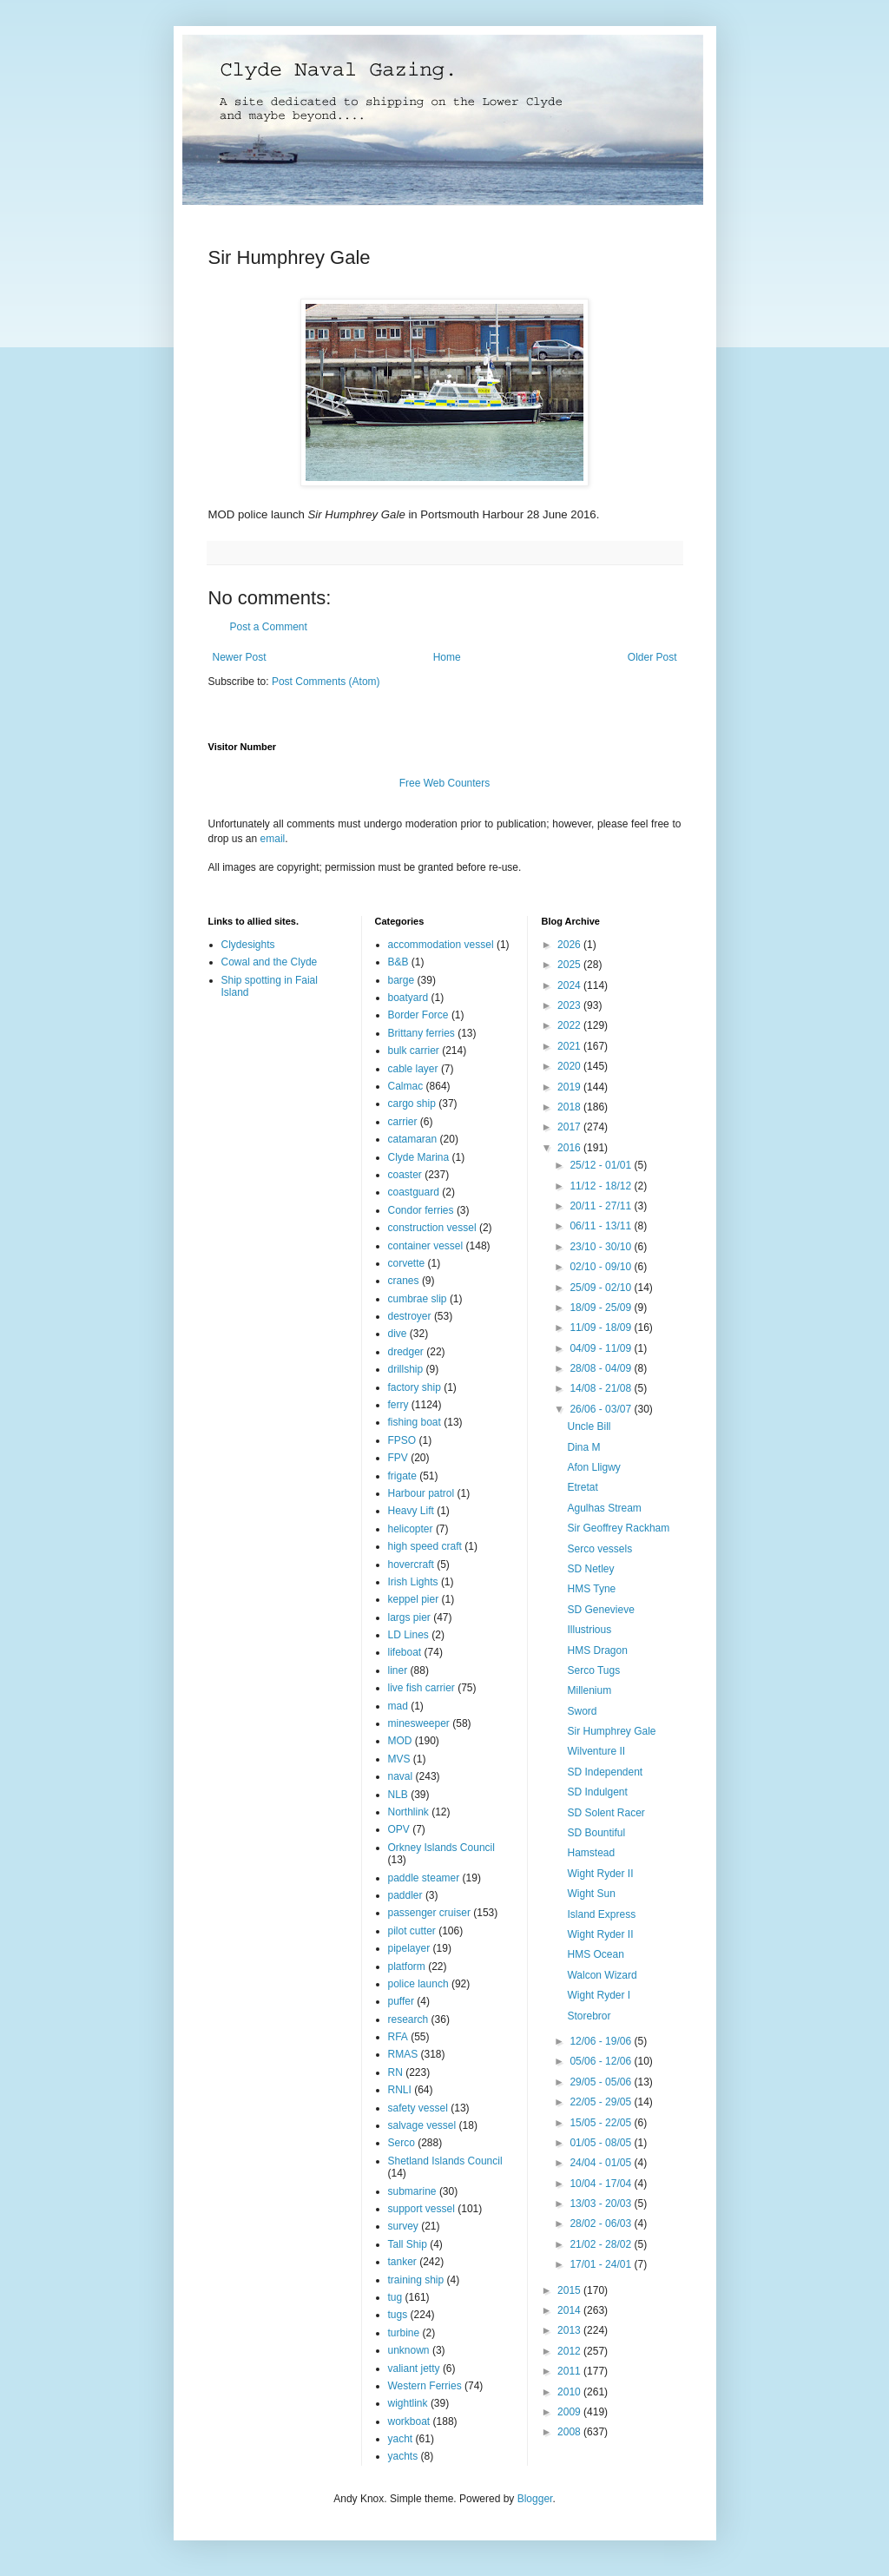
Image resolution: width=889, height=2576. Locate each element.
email (273, 839)
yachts (403, 2456)
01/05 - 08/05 (602, 2143)
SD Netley (590, 1569)
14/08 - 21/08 (602, 1388)
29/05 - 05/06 (602, 2082)
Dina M (583, 1447)
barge (401, 980)
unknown (409, 2350)
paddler (405, 1895)
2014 (570, 2310)
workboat (409, 2421)
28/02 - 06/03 (602, 2223)
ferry (398, 1405)
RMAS (403, 2054)
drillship (406, 1369)
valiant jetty (414, 2368)
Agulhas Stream (604, 1508)
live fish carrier (421, 1688)
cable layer (413, 1069)
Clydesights (248, 945)
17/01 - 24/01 (602, 2264)
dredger (406, 1352)
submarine (412, 2191)
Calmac (406, 1086)
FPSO (402, 1440)
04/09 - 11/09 (602, 1348)
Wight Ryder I (598, 1995)
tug (395, 2297)
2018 (570, 1107)
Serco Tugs (593, 1670)
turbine (404, 2333)
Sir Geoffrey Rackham (618, 1528)
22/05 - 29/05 (602, 2102)
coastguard (413, 1192)
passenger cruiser (429, 1913)
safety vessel (418, 2108)
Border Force (418, 1015)
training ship (416, 2280)
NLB (398, 1795)
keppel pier (413, 1599)
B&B (398, 962)
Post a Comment (268, 627)
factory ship (414, 1387)
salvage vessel (422, 2125)
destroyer (409, 1316)
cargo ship (412, 1103)
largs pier (409, 1617)
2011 (570, 2371)
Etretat (582, 1487)
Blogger (535, 2499)
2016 (570, 1148)
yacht (400, 2439)
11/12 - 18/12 (602, 1186)
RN (395, 2072)
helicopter (410, 1529)
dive (397, 1334)
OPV (399, 1829)
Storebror (588, 2016)
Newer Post (240, 657)
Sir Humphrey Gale (611, 1731)
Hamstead (591, 1853)
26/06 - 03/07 (602, 1409)
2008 (570, 2432)
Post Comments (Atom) (326, 681)
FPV (398, 1458)
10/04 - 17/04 (602, 2183)
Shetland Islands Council (445, 2161)
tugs (398, 2315)
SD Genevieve (600, 1610)
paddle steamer (424, 1878)
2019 (570, 1087)
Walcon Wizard (601, 1975)
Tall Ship (407, 2244)
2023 (570, 1005)
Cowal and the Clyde (269, 962)
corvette (406, 1263)
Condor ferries (421, 1210)
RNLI (400, 2090)
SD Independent (604, 1772)
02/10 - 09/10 (602, 1267)
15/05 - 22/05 (602, 2123)
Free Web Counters (445, 783)
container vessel (426, 1246)
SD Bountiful (596, 1833)
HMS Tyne (591, 1589)
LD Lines (408, 1635)
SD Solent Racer (605, 1813)
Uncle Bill (588, 1426)
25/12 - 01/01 (602, 1165)
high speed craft (425, 1546)
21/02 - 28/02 (602, 2244)
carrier (403, 1122)
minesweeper (419, 1723)
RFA (398, 2037)
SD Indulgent (597, 1792)
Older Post (652, 657)
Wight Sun (591, 1894)
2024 (570, 985)
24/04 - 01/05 (602, 2163)
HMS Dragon (597, 1650)
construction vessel (432, 1228)
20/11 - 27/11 (602, 1206)
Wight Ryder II (600, 1874)
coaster (405, 1175)
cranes (403, 1281)
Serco (401, 2143)
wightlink (408, 2403)
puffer (401, 2001)
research (408, 2019)
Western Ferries (425, 2386)
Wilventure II (596, 1751)
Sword (581, 1711)
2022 (570, 1025)
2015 (570, 2290)
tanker (402, 2262)
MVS (399, 1759)
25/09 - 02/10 (602, 1287)
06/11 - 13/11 (602, 1226)
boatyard (408, 998)
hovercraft (411, 1564)
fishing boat (414, 1422)
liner (398, 1670)
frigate (402, 1476)
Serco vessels (599, 1549)
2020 (570, 1066)
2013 (570, 2330)
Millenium (589, 1690)
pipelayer (409, 1948)
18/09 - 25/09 (602, 1307)
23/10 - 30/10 (602, 1247)
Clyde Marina (419, 1157)
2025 (570, 965)
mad (398, 1706)
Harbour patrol (421, 1493)
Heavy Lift (411, 1511)
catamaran (413, 1139)
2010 (570, 2392)
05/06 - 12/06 (602, 2061)
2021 (570, 1046)
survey (403, 2226)
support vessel (421, 2209)
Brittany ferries (421, 1033)
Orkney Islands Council (441, 1847)
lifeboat (405, 1652)
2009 (570, 2412)
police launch (418, 1984)
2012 (570, 2351)
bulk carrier (413, 1050)
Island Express (601, 1914)
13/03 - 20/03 (602, 2203)
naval (400, 1776)
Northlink (408, 1812)
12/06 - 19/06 (602, 2041)
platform (406, 1966)
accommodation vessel (441, 945)
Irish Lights (413, 1582)
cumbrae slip (417, 1299)
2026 (570, 945)
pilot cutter (412, 1931)
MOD (400, 1741)
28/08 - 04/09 (602, 1368)
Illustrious (589, 1630)
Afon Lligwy (593, 1467)
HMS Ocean (595, 1954)
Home (447, 657)
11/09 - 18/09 (602, 1327)
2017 (570, 1127)
